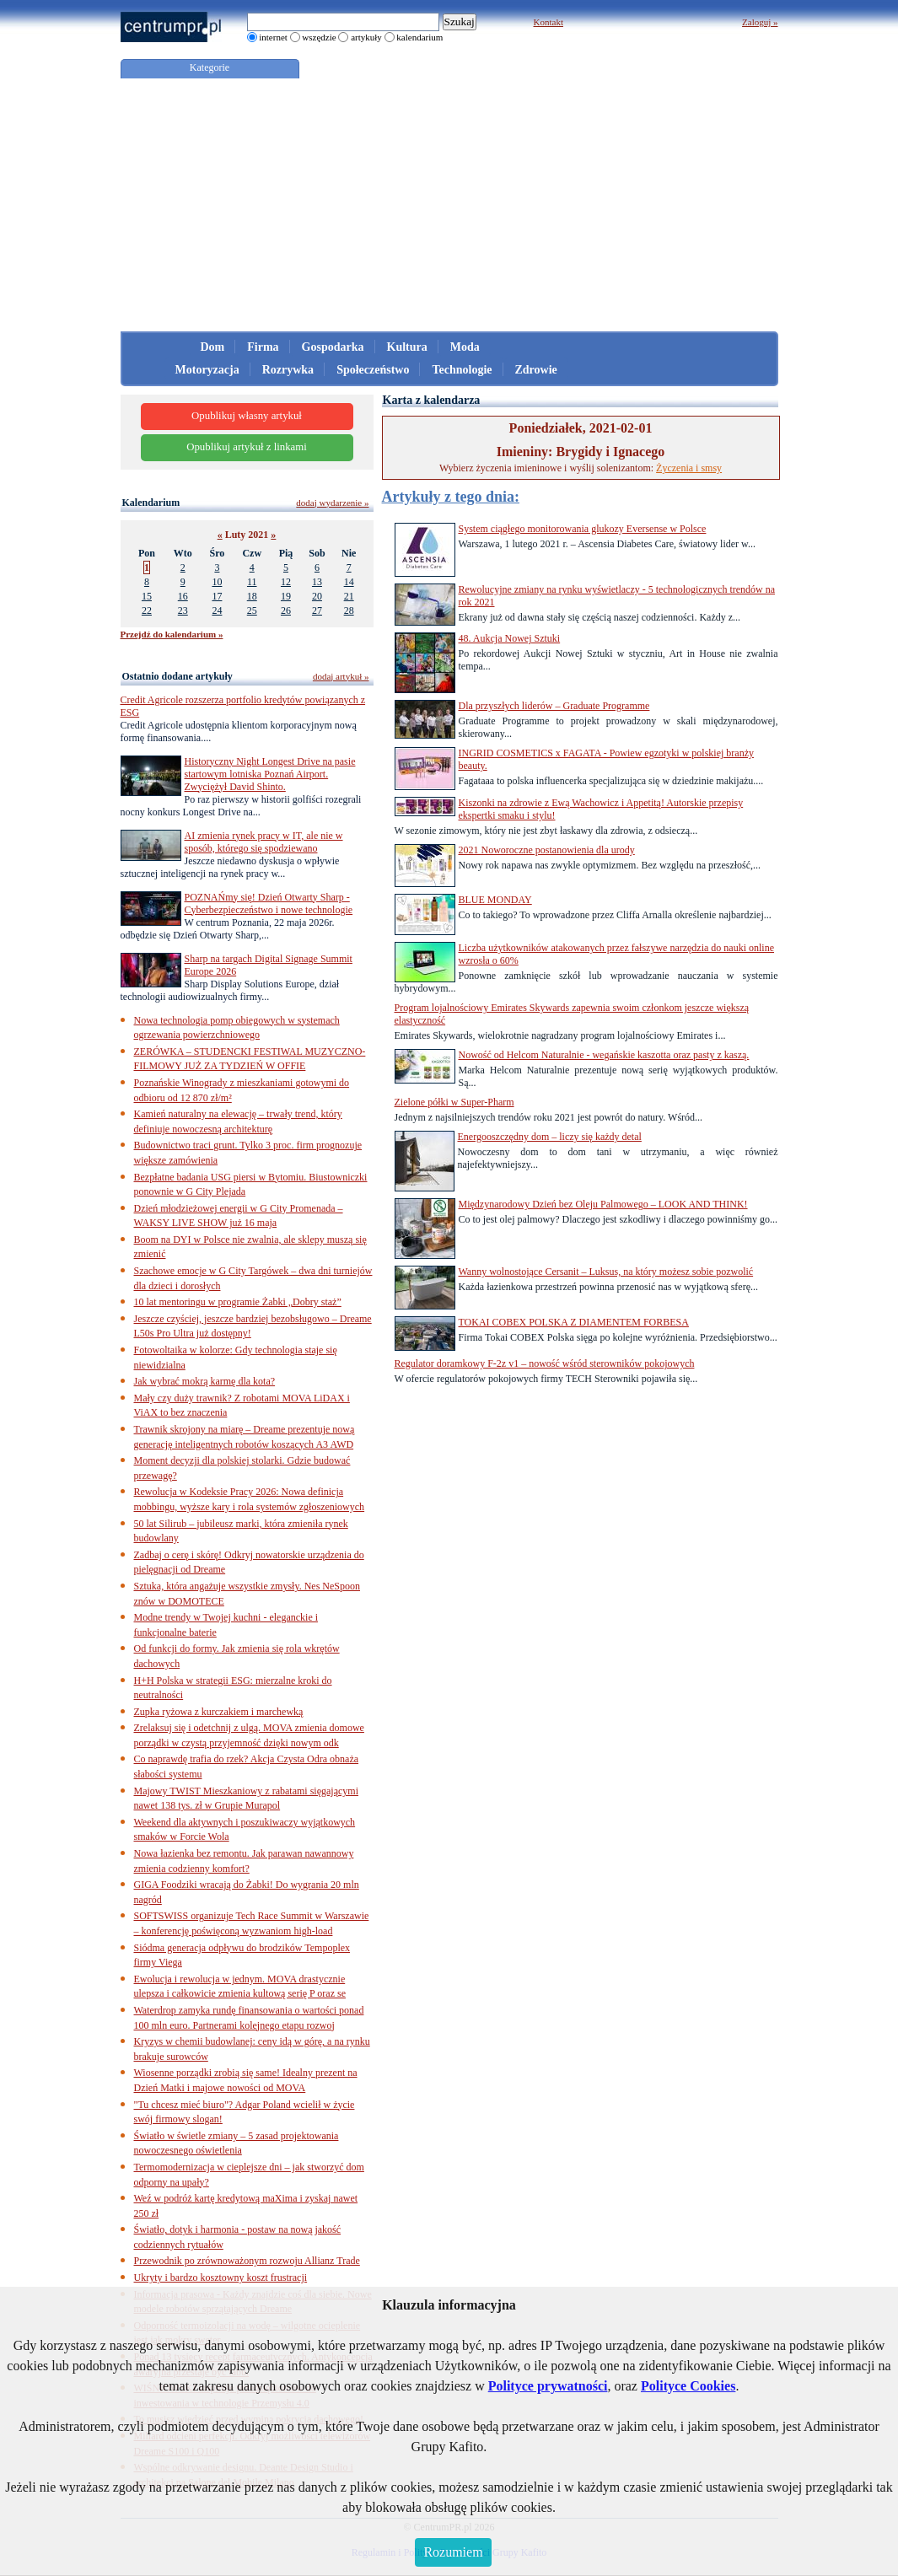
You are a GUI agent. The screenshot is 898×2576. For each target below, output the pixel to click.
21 (349, 596)
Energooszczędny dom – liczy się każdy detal (550, 1137)
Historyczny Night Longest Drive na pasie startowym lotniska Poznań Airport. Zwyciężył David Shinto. (270, 774)
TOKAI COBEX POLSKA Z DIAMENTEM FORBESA (574, 1322)
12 (286, 582)
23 (183, 610)
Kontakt (548, 22)
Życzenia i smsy (689, 468)
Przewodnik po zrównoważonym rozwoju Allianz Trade (247, 2261)
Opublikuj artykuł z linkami (246, 447)
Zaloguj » (759, 22)
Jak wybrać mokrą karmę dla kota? (205, 1381)
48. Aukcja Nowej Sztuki (510, 638)
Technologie (462, 369)
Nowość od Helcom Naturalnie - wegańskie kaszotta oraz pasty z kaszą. (604, 1055)
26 (286, 610)
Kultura (407, 347)
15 (147, 596)
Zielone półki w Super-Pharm (454, 1102)
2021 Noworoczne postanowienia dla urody (547, 850)
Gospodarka (333, 347)
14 (349, 582)
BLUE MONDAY (495, 900)
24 (217, 610)
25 (252, 610)
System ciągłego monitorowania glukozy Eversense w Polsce (583, 529)
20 (317, 596)
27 (317, 610)
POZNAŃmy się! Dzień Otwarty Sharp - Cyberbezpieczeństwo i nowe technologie (269, 903)
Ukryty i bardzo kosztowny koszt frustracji (221, 2277)
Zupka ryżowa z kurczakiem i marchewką (219, 1712)
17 (217, 596)
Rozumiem (452, 2552)
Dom (213, 347)
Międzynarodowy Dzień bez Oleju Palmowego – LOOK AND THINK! (603, 1204)
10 (217, 582)
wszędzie (319, 37)
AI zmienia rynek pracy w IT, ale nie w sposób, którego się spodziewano (264, 842)
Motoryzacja (207, 369)
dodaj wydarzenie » (332, 502)
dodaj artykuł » (341, 676)
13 (317, 582)
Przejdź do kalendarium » (172, 634)
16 (183, 596)
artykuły (366, 37)
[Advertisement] (449, 205)
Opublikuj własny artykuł (246, 416)
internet (273, 37)
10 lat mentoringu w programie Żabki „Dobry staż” (237, 1302)
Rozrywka (288, 369)
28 (349, 610)
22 (147, 610)
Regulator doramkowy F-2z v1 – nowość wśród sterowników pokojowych (545, 1363)
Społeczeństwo (372, 369)
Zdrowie (536, 369)
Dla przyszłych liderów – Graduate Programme (554, 706)
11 (252, 582)
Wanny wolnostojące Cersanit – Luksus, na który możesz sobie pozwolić (606, 1271)
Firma (262, 347)
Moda (465, 347)
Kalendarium (151, 502)
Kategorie (209, 67)
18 (252, 596)
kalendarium (419, 37)
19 (286, 596)
